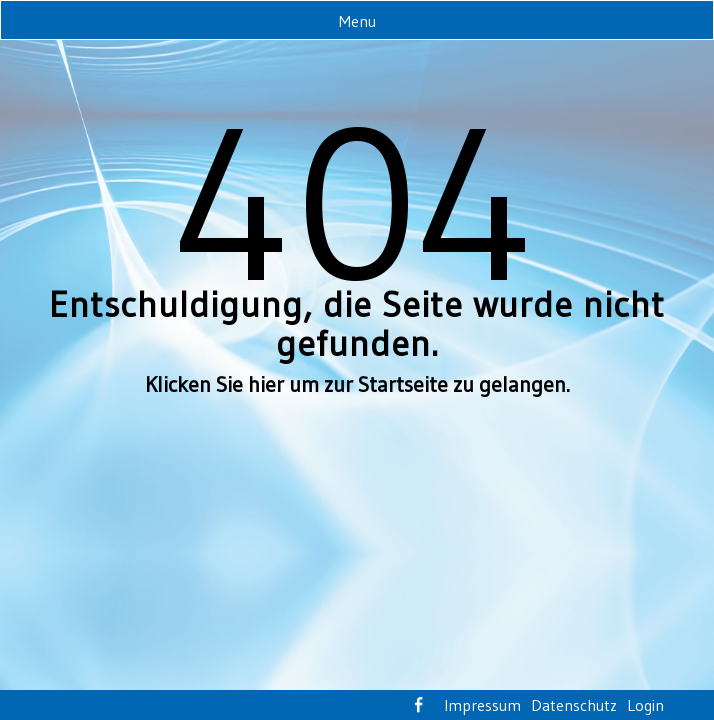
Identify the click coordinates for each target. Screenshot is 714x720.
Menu (357, 21)
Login (645, 705)
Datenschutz (574, 705)
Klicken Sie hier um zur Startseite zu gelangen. (357, 384)
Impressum (482, 705)
